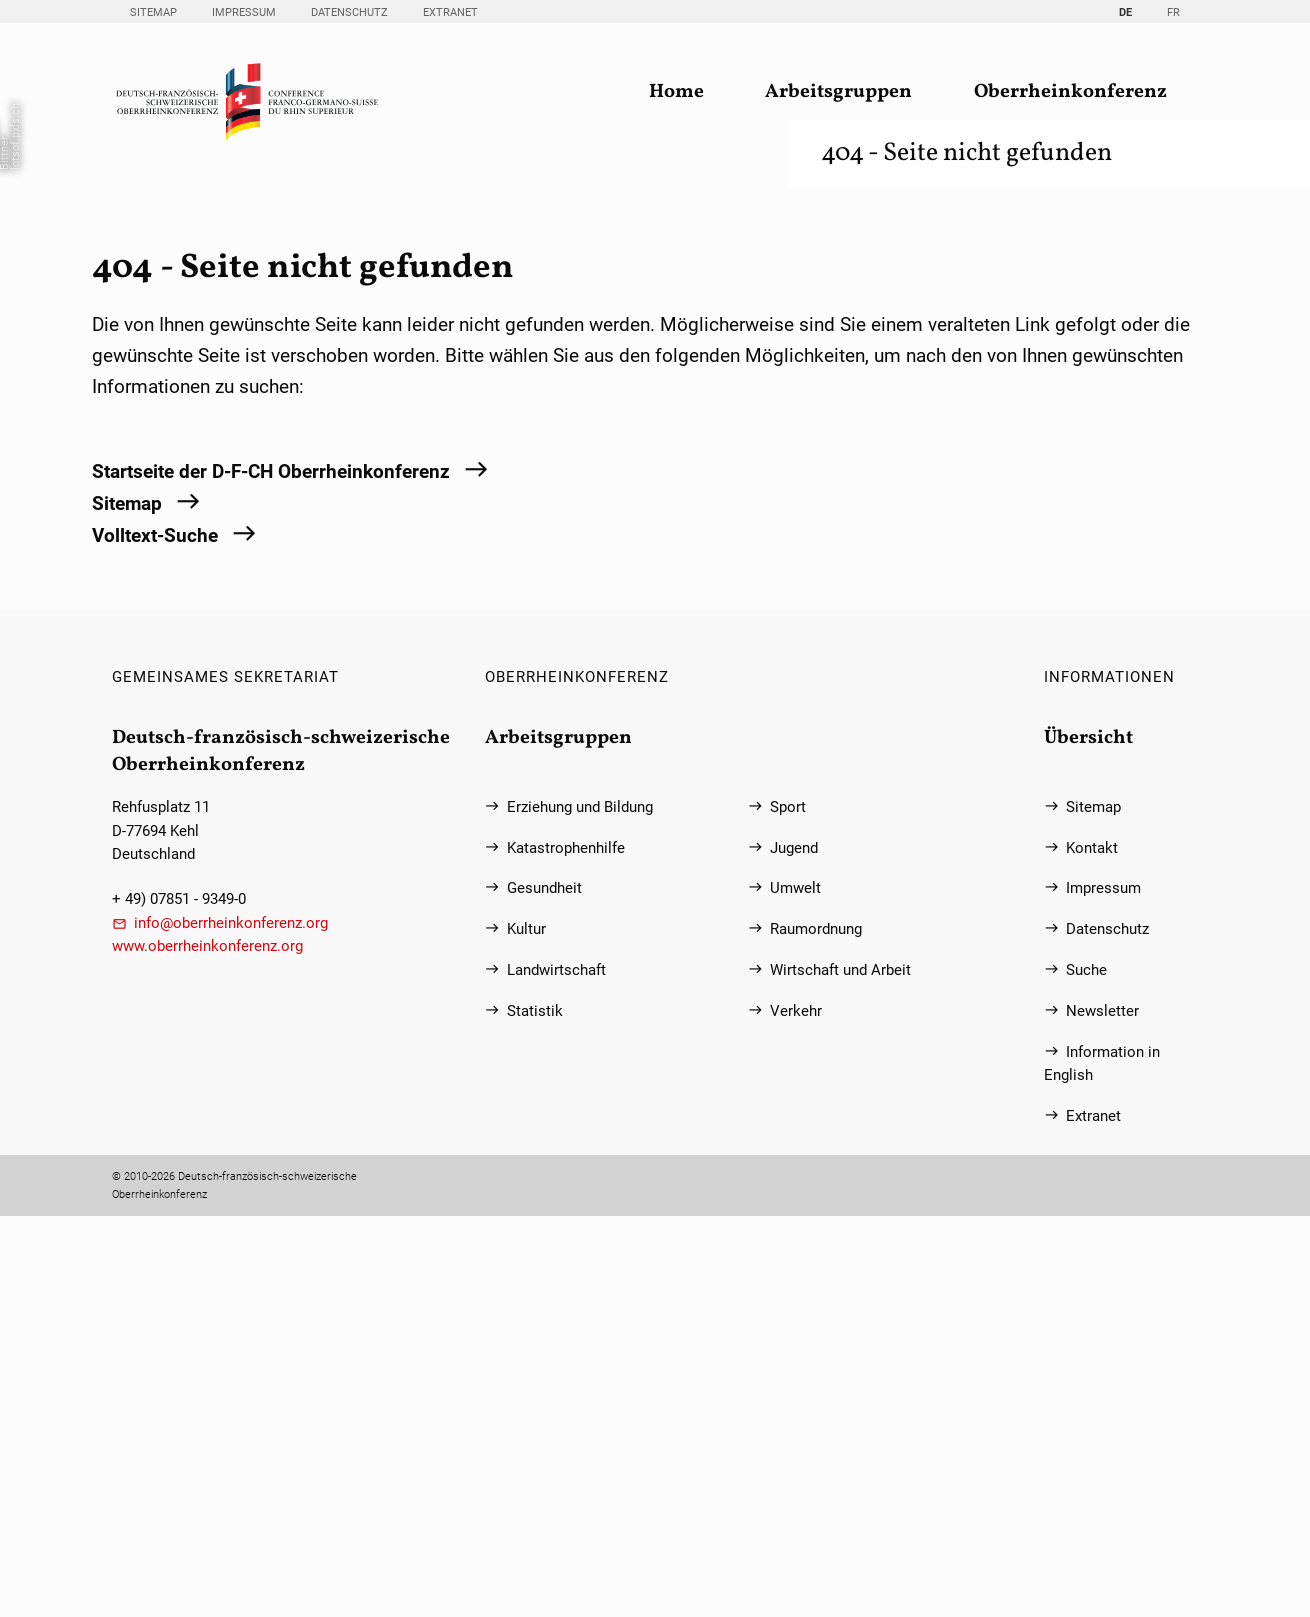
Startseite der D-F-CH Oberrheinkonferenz (271, 873)
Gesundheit (544, 1289)
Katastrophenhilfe (566, 1248)
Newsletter (1102, 1412)
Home (676, 92)
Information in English (1102, 1464)
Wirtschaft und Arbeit (840, 1371)
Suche (1086, 1371)
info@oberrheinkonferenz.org (231, 1323)
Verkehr (796, 1412)
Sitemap (153, 12)
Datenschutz (349, 12)
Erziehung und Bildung (580, 1207)
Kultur (526, 1330)
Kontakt (1092, 1248)
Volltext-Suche (155, 935)
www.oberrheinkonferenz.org (207, 1346)
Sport (788, 1207)
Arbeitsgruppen (838, 92)
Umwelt (795, 1289)
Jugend (794, 1248)
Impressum (244, 12)
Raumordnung (816, 1330)
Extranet (450, 12)
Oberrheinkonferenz (1070, 92)
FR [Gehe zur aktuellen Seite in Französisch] (1173, 12)
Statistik (535, 1412)
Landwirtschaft (556, 1371)
